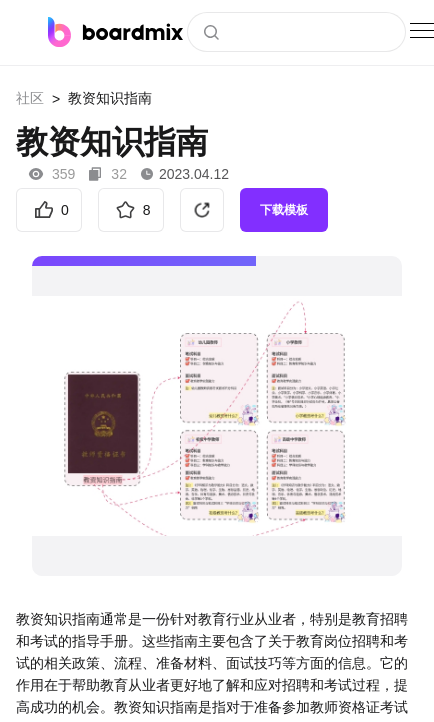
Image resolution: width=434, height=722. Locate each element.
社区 (30, 98)
